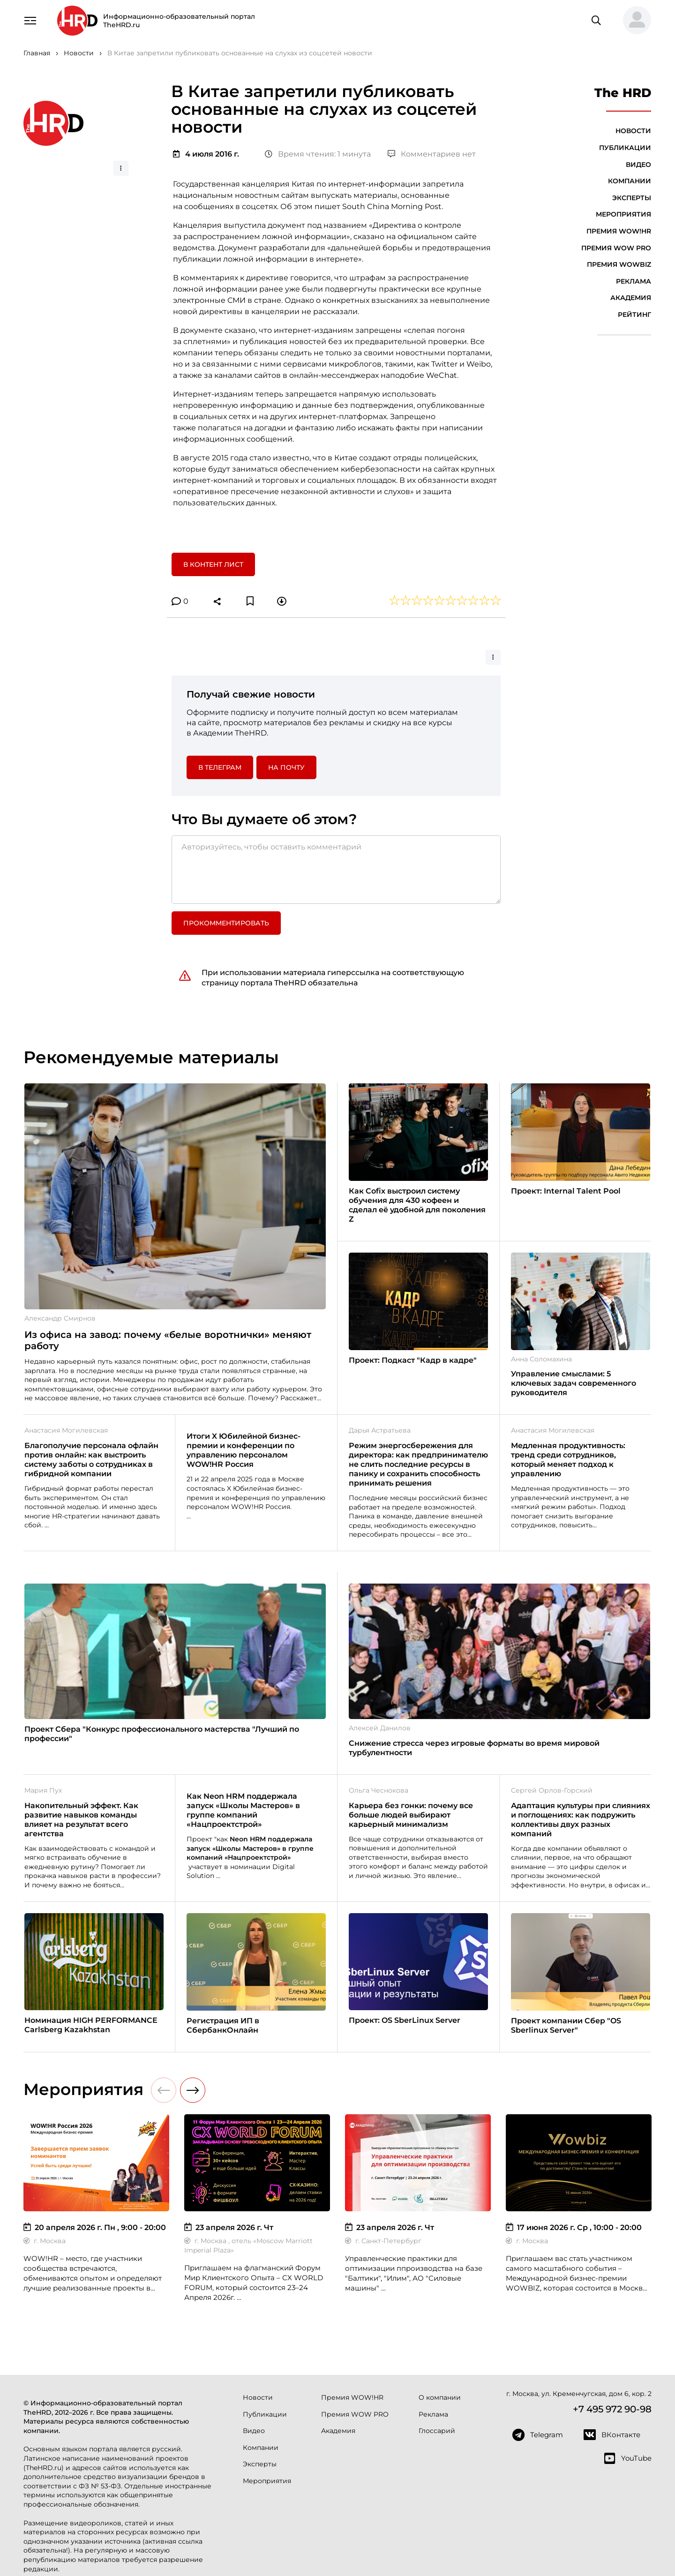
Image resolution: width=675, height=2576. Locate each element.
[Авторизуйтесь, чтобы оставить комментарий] (336, 869)
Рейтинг (634, 314)
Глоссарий (437, 2430)
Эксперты (631, 198)
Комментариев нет (432, 154)
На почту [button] (286, 767)
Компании (629, 181)
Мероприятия (623, 214)
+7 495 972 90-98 (612, 2409)
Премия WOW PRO (616, 248)
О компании (440, 2397)
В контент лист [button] (213, 564)
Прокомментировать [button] (226, 923)
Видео (638, 164)
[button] (633, 21)
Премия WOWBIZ (619, 264)
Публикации (625, 147)
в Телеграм (219, 767)
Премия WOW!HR (618, 231)
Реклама (633, 281)
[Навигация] (30, 19)
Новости (633, 131)
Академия (630, 297)
